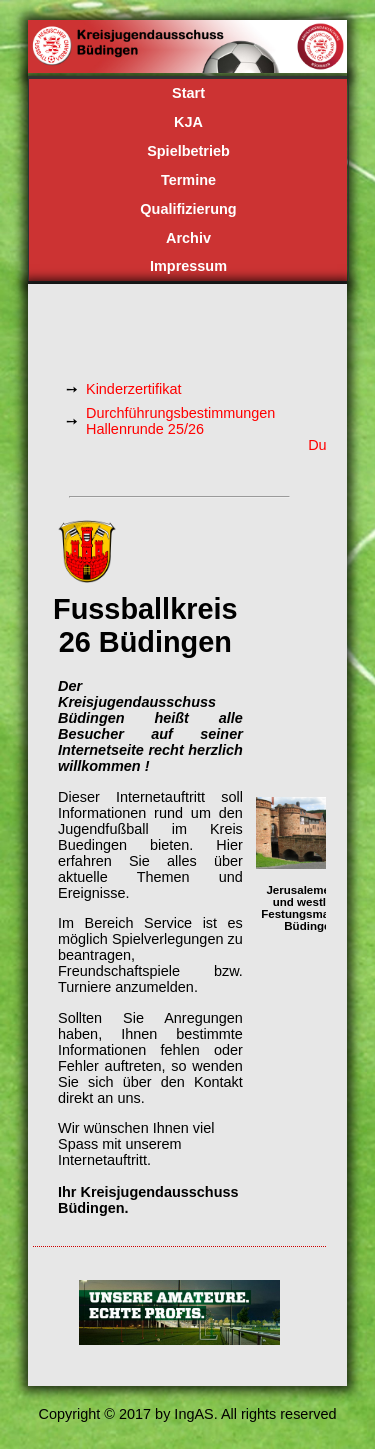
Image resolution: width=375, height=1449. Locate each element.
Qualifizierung (188, 209)
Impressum (188, 266)
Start (188, 93)
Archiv (188, 238)
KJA (188, 122)
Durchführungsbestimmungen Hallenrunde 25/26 (180, 421)
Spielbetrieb (188, 151)
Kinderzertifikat (134, 389)
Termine (188, 180)
